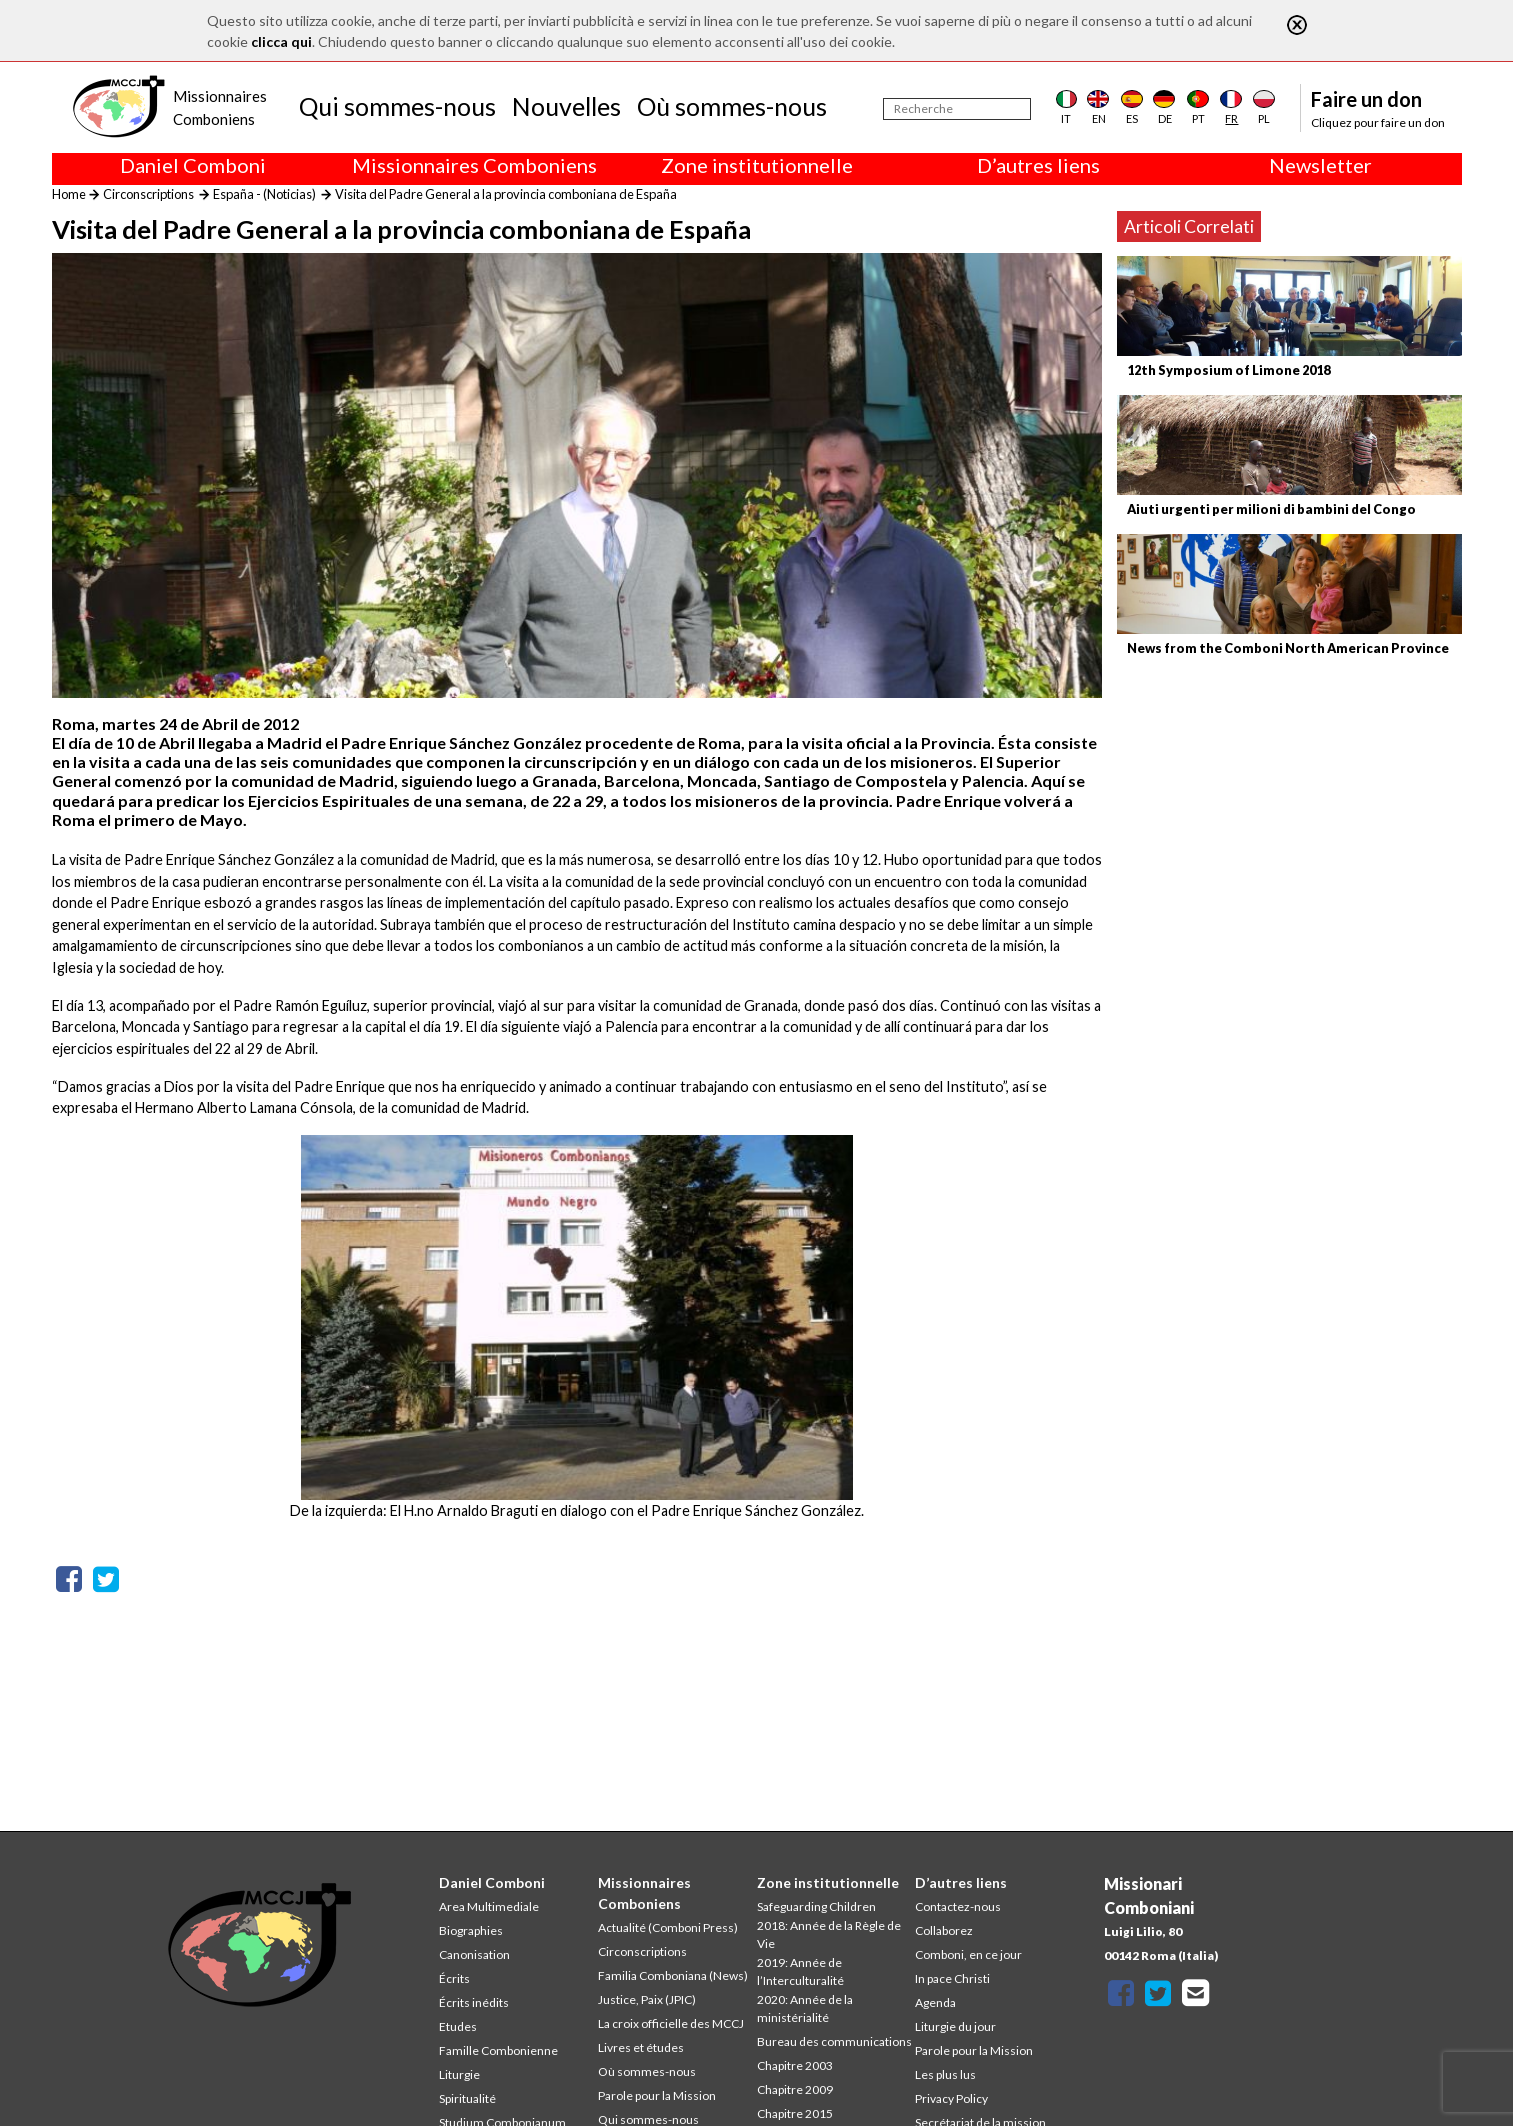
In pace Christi (952, 1978)
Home (69, 194)
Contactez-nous (958, 1906)
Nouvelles (566, 106)
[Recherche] (957, 109)
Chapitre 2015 (795, 2113)
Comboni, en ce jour (968, 1954)
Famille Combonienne (498, 2050)
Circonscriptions (148, 194)
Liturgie (459, 2074)
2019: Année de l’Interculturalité (800, 1971)
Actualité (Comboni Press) (668, 1927)
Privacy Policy (951, 2098)
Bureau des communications (834, 2041)
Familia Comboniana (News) (673, 1975)
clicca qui (281, 41)
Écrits (454, 1978)
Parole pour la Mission (657, 2095)
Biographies (471, 1930)
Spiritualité (467, 2098)
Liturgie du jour (955, 2026)
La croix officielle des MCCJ (671, 2023)
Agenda (935, 2002)
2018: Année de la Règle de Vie (829, 1934)
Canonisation (474, 1954)
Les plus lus (945, 2074)
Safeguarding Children (816, 1906)
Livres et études (641, 2047)
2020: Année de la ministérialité (805, 2008)
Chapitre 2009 (795, 2089)
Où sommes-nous (732, 106)
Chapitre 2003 (795, 2065)
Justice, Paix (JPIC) (647, 1999)
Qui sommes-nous (397, 106)
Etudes (458, 2026)
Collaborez (944, 1930)
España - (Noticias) (264, 194)
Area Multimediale (489, 1906)
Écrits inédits (474, 2002)
